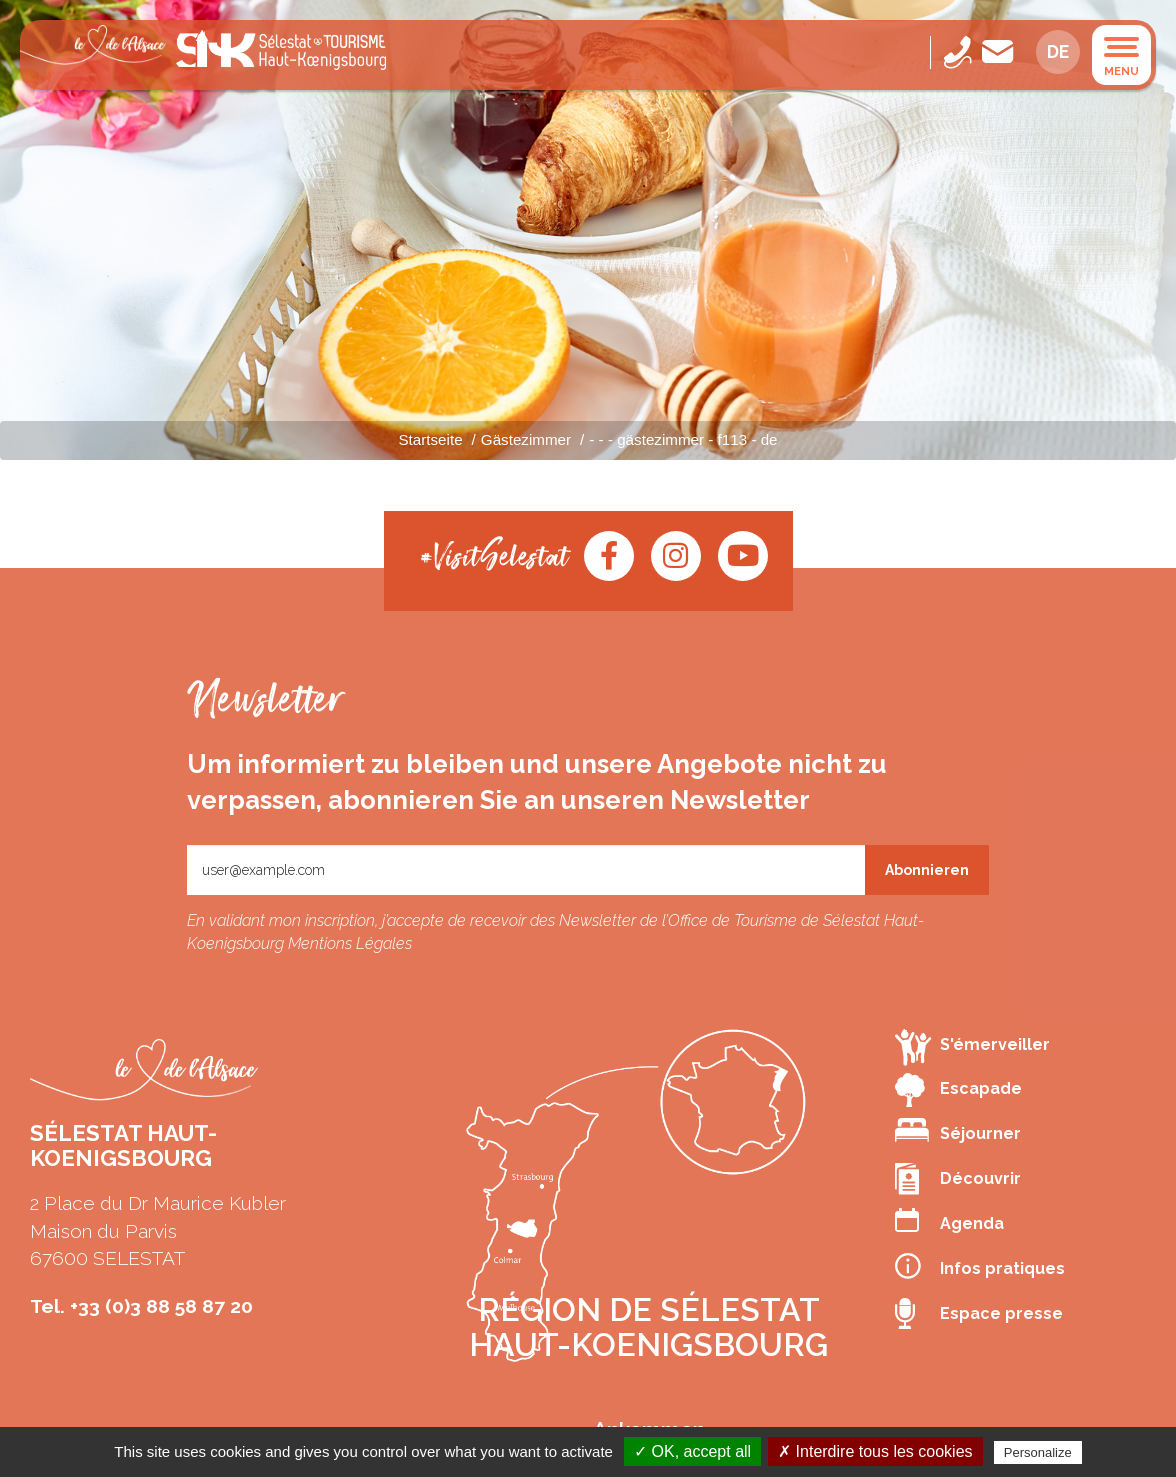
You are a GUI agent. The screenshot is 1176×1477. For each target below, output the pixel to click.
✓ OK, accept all (692, 1451)
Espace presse (979, 1314)
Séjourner (958, 1130)
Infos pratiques (980, 1266)
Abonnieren (927, 870)
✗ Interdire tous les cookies (875, 1451)
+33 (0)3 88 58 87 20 (161, 1306)
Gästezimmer (526, 439)
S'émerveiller (972, 1046)
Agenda (949, 1220)
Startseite (430, 439)
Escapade (958, 1090)
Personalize (1038, 1452)
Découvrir (958, 1179)
